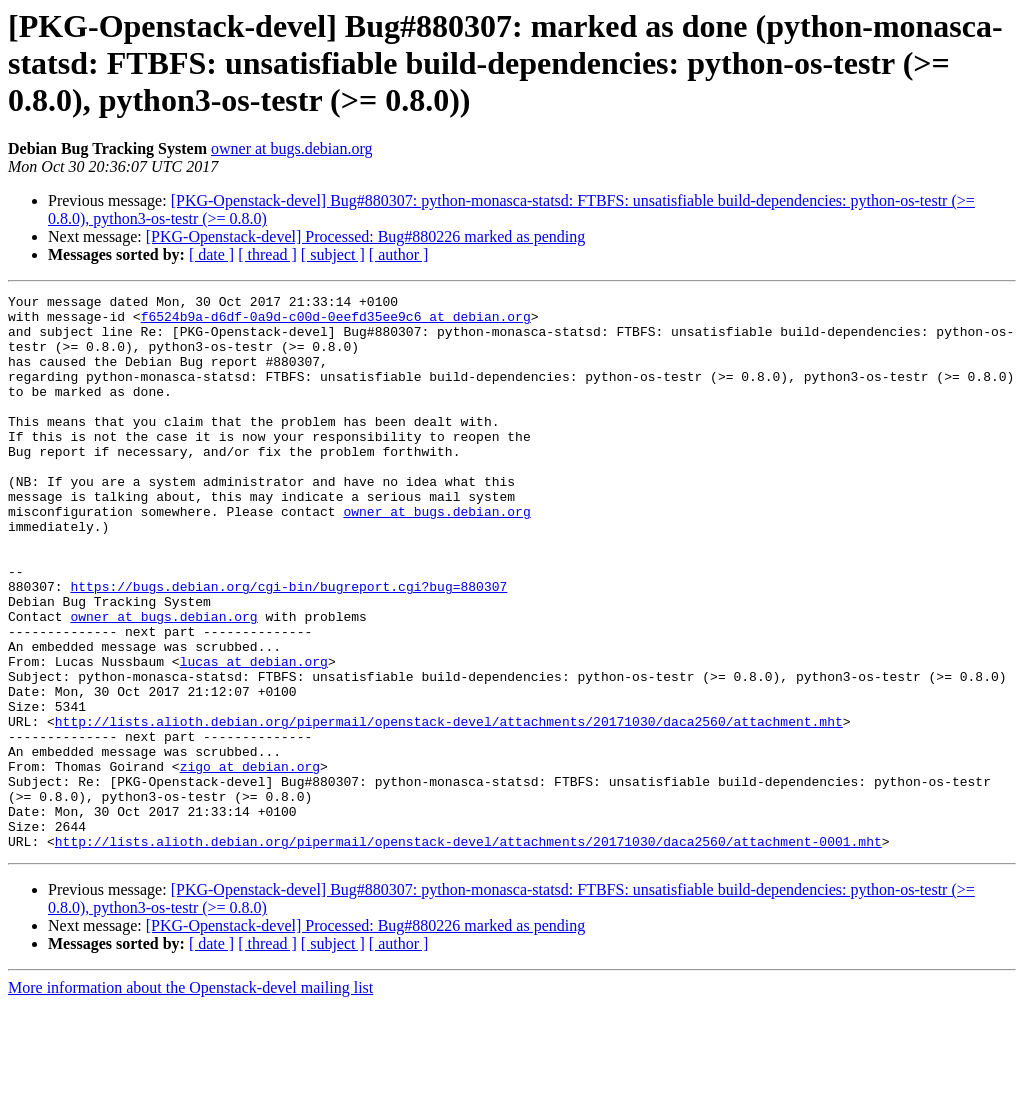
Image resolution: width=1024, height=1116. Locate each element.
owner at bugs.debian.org (291, 148)
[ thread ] (267, 254)
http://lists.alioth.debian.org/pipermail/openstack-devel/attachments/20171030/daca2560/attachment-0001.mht (468, 952)
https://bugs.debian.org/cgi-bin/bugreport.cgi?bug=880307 (288, 646)
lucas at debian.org (254, 736)
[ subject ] (333, 254)
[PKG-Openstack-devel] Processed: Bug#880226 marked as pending (365, 236)
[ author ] (399, 254)
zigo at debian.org (250, 862)
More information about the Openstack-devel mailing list (190, 1098)
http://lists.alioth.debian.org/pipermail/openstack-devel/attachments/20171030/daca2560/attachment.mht (449, 808)
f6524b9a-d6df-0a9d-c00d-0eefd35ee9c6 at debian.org (336, 322)
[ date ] (211, 254)
